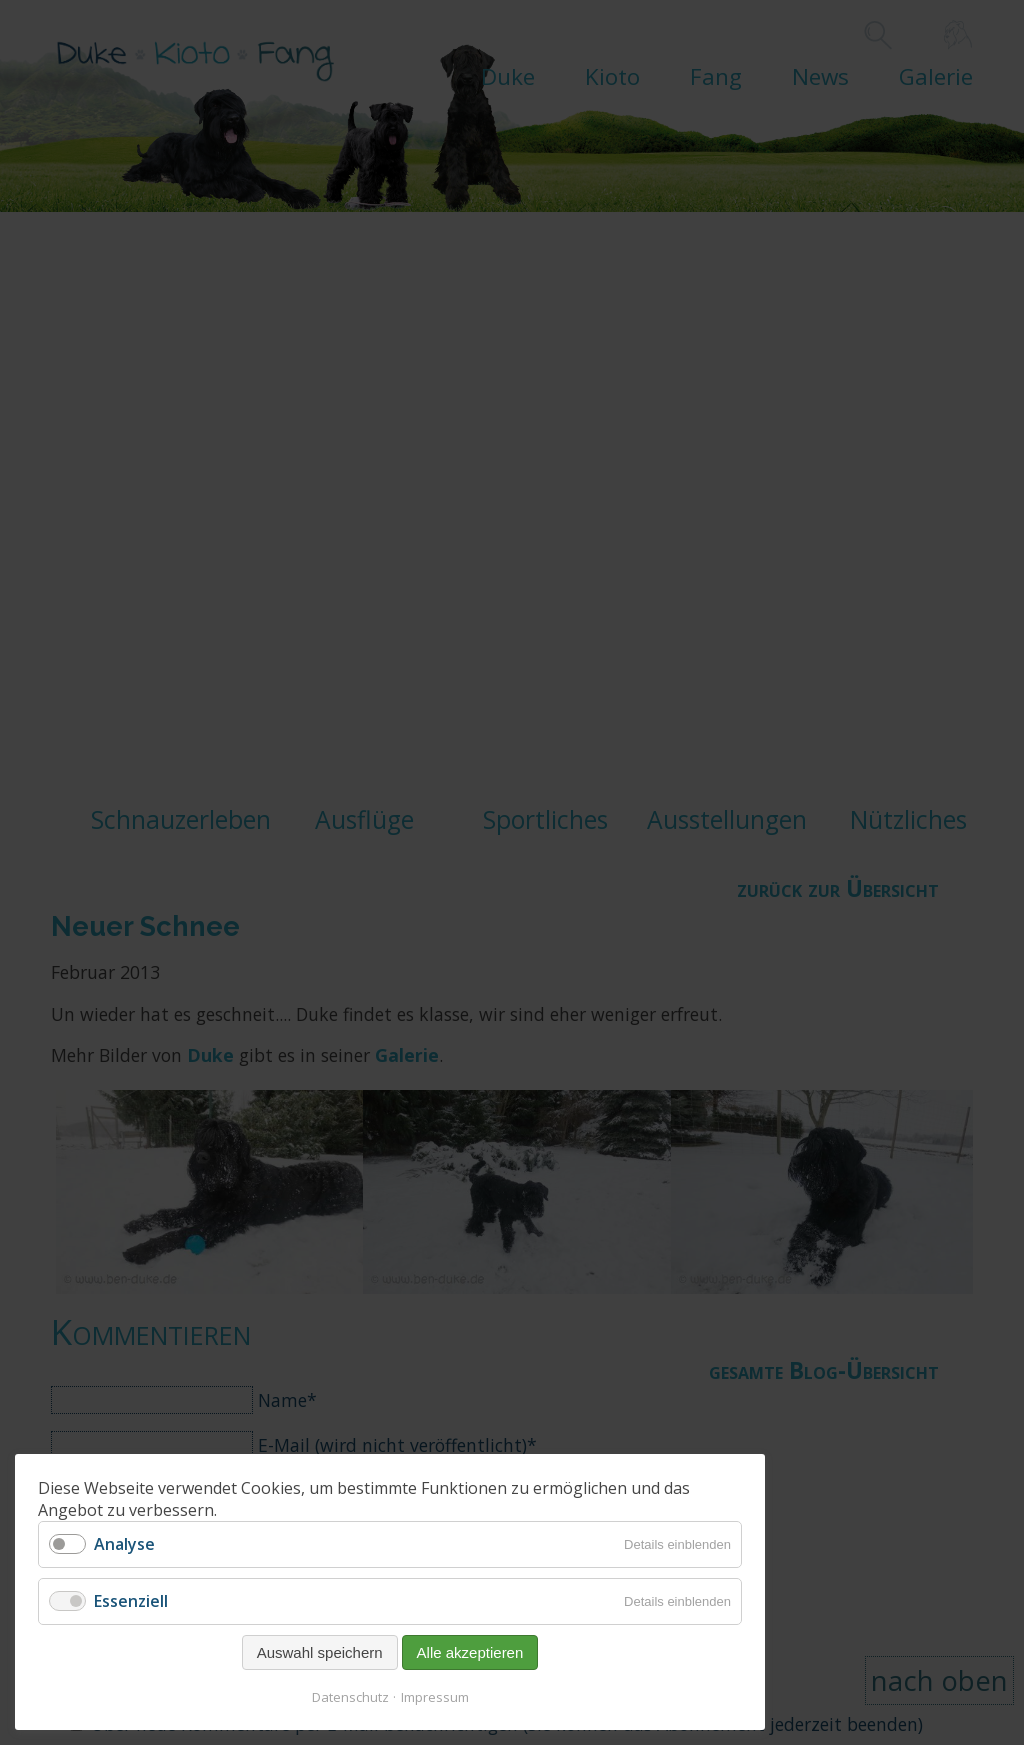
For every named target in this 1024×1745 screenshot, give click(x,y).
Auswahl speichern (320, 1652)
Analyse (124, 1544)
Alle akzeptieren (470, 1652)
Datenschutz (350, 1697)
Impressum (435, 1697)
